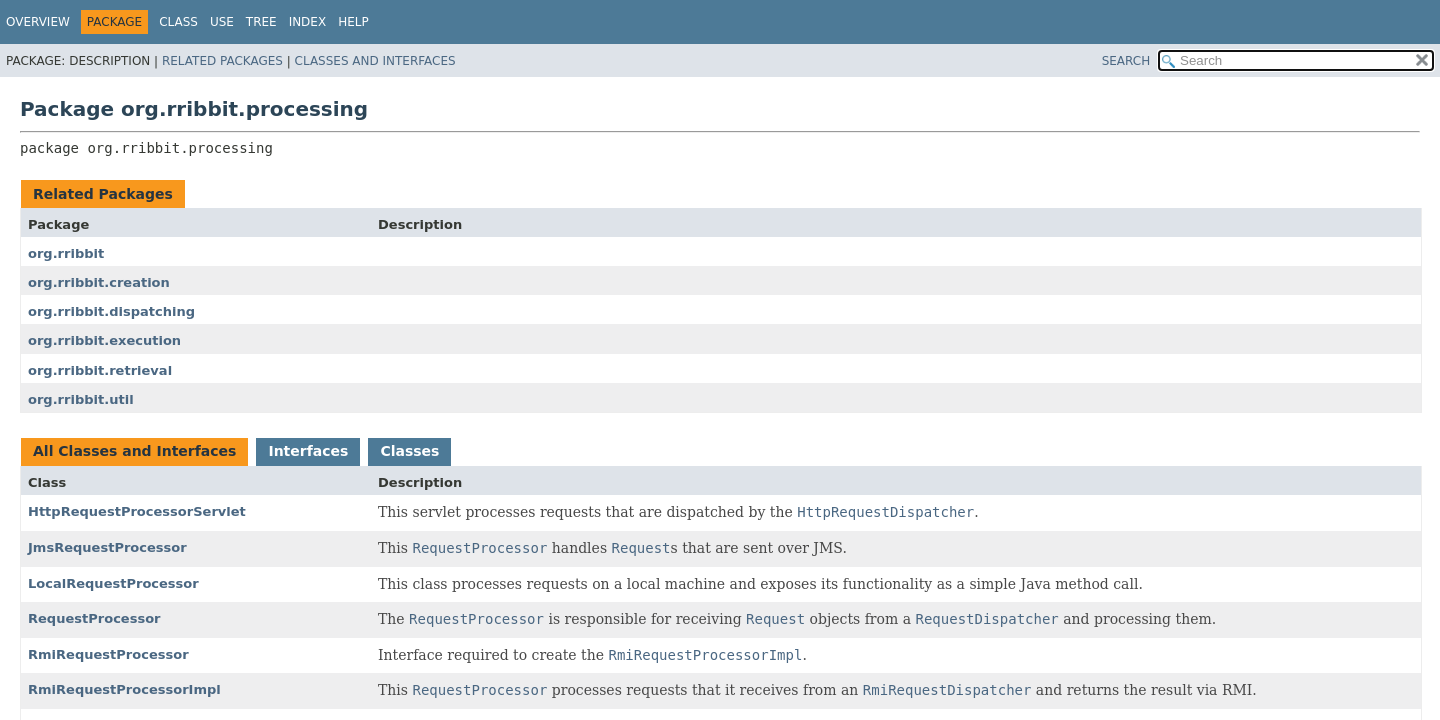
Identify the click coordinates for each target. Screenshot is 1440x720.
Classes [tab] (409, 451)
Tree (261, 22)
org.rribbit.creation (99, 282)
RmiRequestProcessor (108, 654)
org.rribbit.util (81, 399)
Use (222, 22)
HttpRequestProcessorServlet (137, 511)
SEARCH (1126, 61)
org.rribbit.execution (104, 340)
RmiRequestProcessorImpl (124, 689)
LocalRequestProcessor (113, 583)
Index (308, 22)
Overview (38, 22)
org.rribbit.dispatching (111, 311)
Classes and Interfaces (375, 61)
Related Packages (222, 61)
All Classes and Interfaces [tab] (134, 451)
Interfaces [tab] (308, 451)
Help (353, 22)
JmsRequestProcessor (107, 547)
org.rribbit (66, 253)
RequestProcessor (94, 618)
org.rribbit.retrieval (100, 370)
